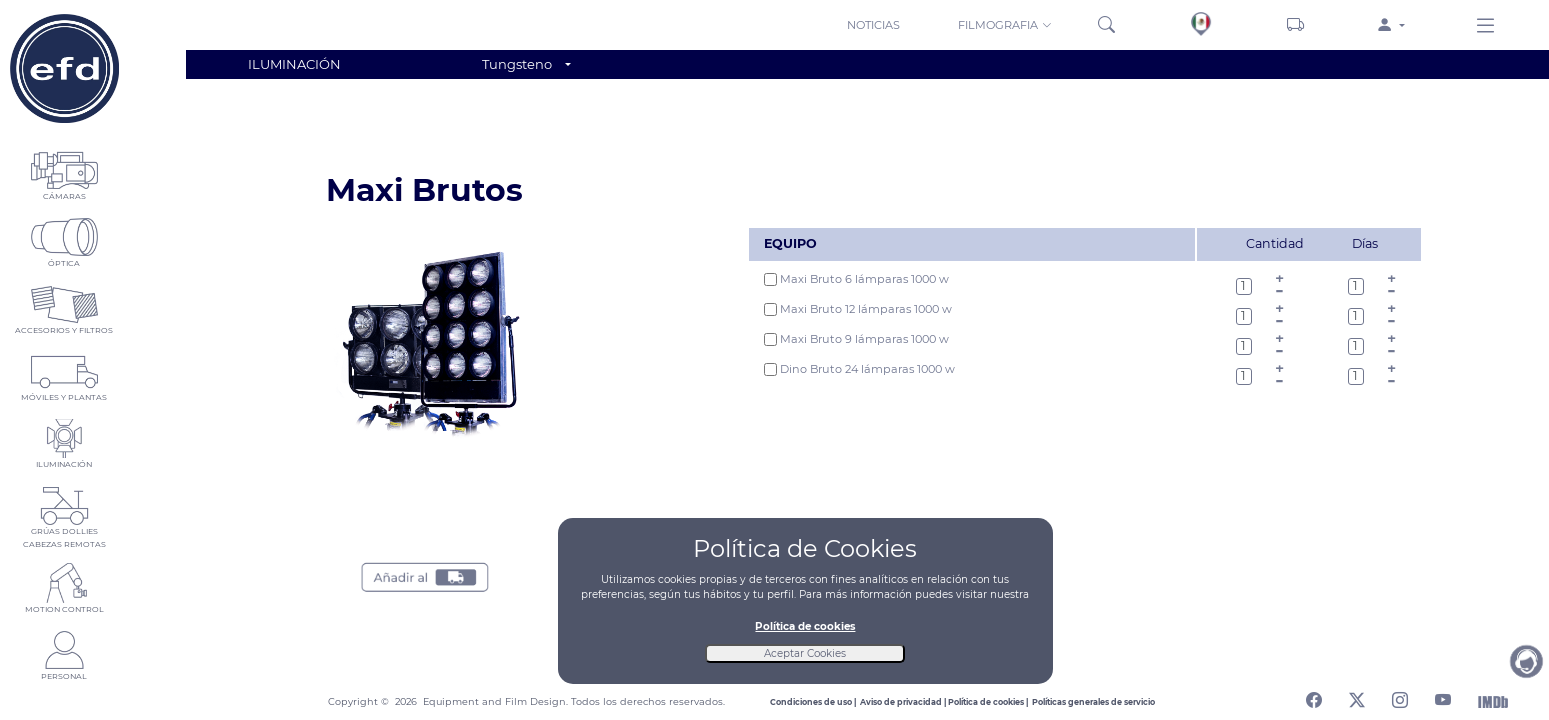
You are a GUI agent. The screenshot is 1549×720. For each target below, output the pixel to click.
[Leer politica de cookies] (990, 702)
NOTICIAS (873, 25)
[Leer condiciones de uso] (815, 702)
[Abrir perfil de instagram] (1400, 697)
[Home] (64, 68)
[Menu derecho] (1485, 27)
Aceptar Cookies (805, 653)
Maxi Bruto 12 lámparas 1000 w (858, 309)
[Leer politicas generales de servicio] (1093, 702)
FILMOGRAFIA (1005, 25)
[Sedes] (1201, 24)
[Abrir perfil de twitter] (1357, 697)
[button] (1006, 24)
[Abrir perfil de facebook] (1314, 697)
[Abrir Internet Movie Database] (1493, 700)
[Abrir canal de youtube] (1443, 697)
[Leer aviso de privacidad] (904, 702)
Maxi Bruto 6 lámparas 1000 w (856, 279)
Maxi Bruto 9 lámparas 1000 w (856, 339)
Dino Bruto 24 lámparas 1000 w (859, 369)
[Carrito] (1295, 25)
